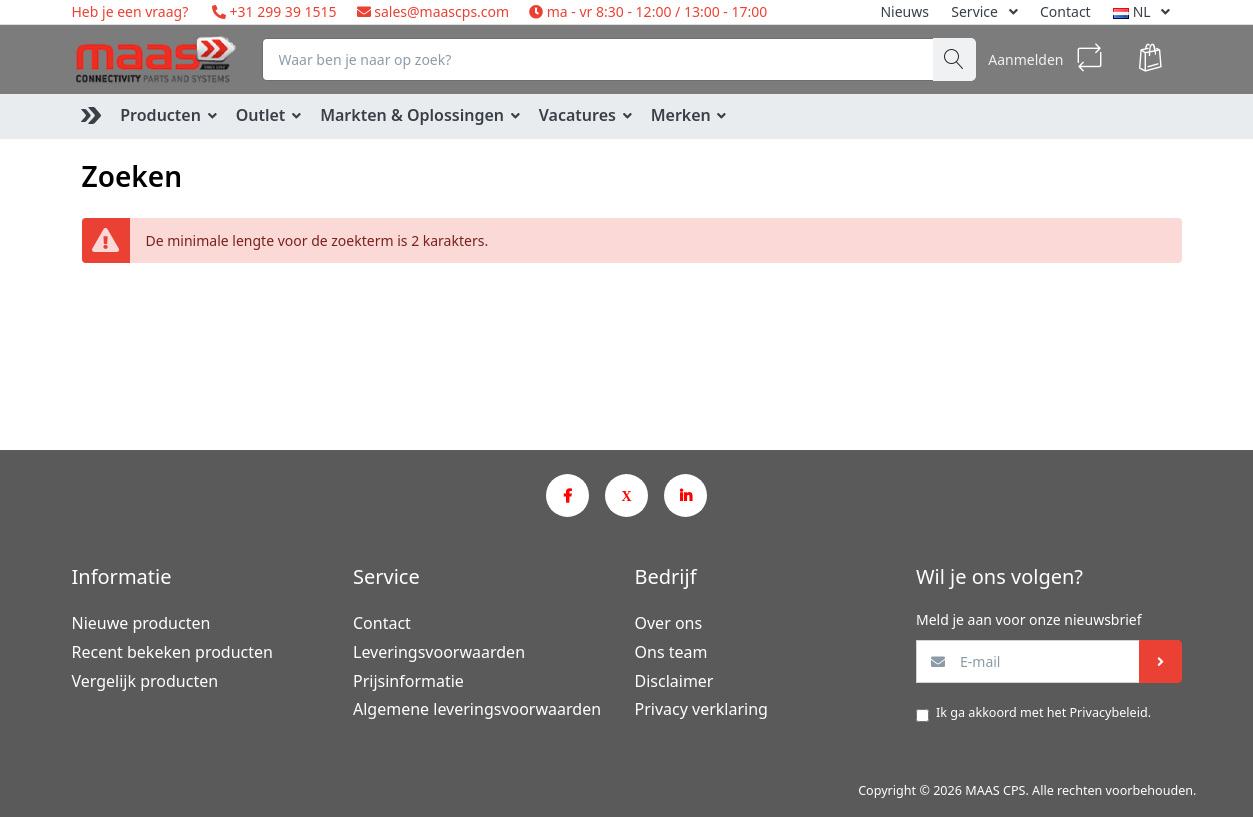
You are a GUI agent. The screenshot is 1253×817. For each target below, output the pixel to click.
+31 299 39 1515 (281, 11)
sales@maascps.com (441, 11)
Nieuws (904, 11)
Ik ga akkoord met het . (1043, 712)
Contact (1065, 11)
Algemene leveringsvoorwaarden (477, 709)
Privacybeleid (1108, 712)
